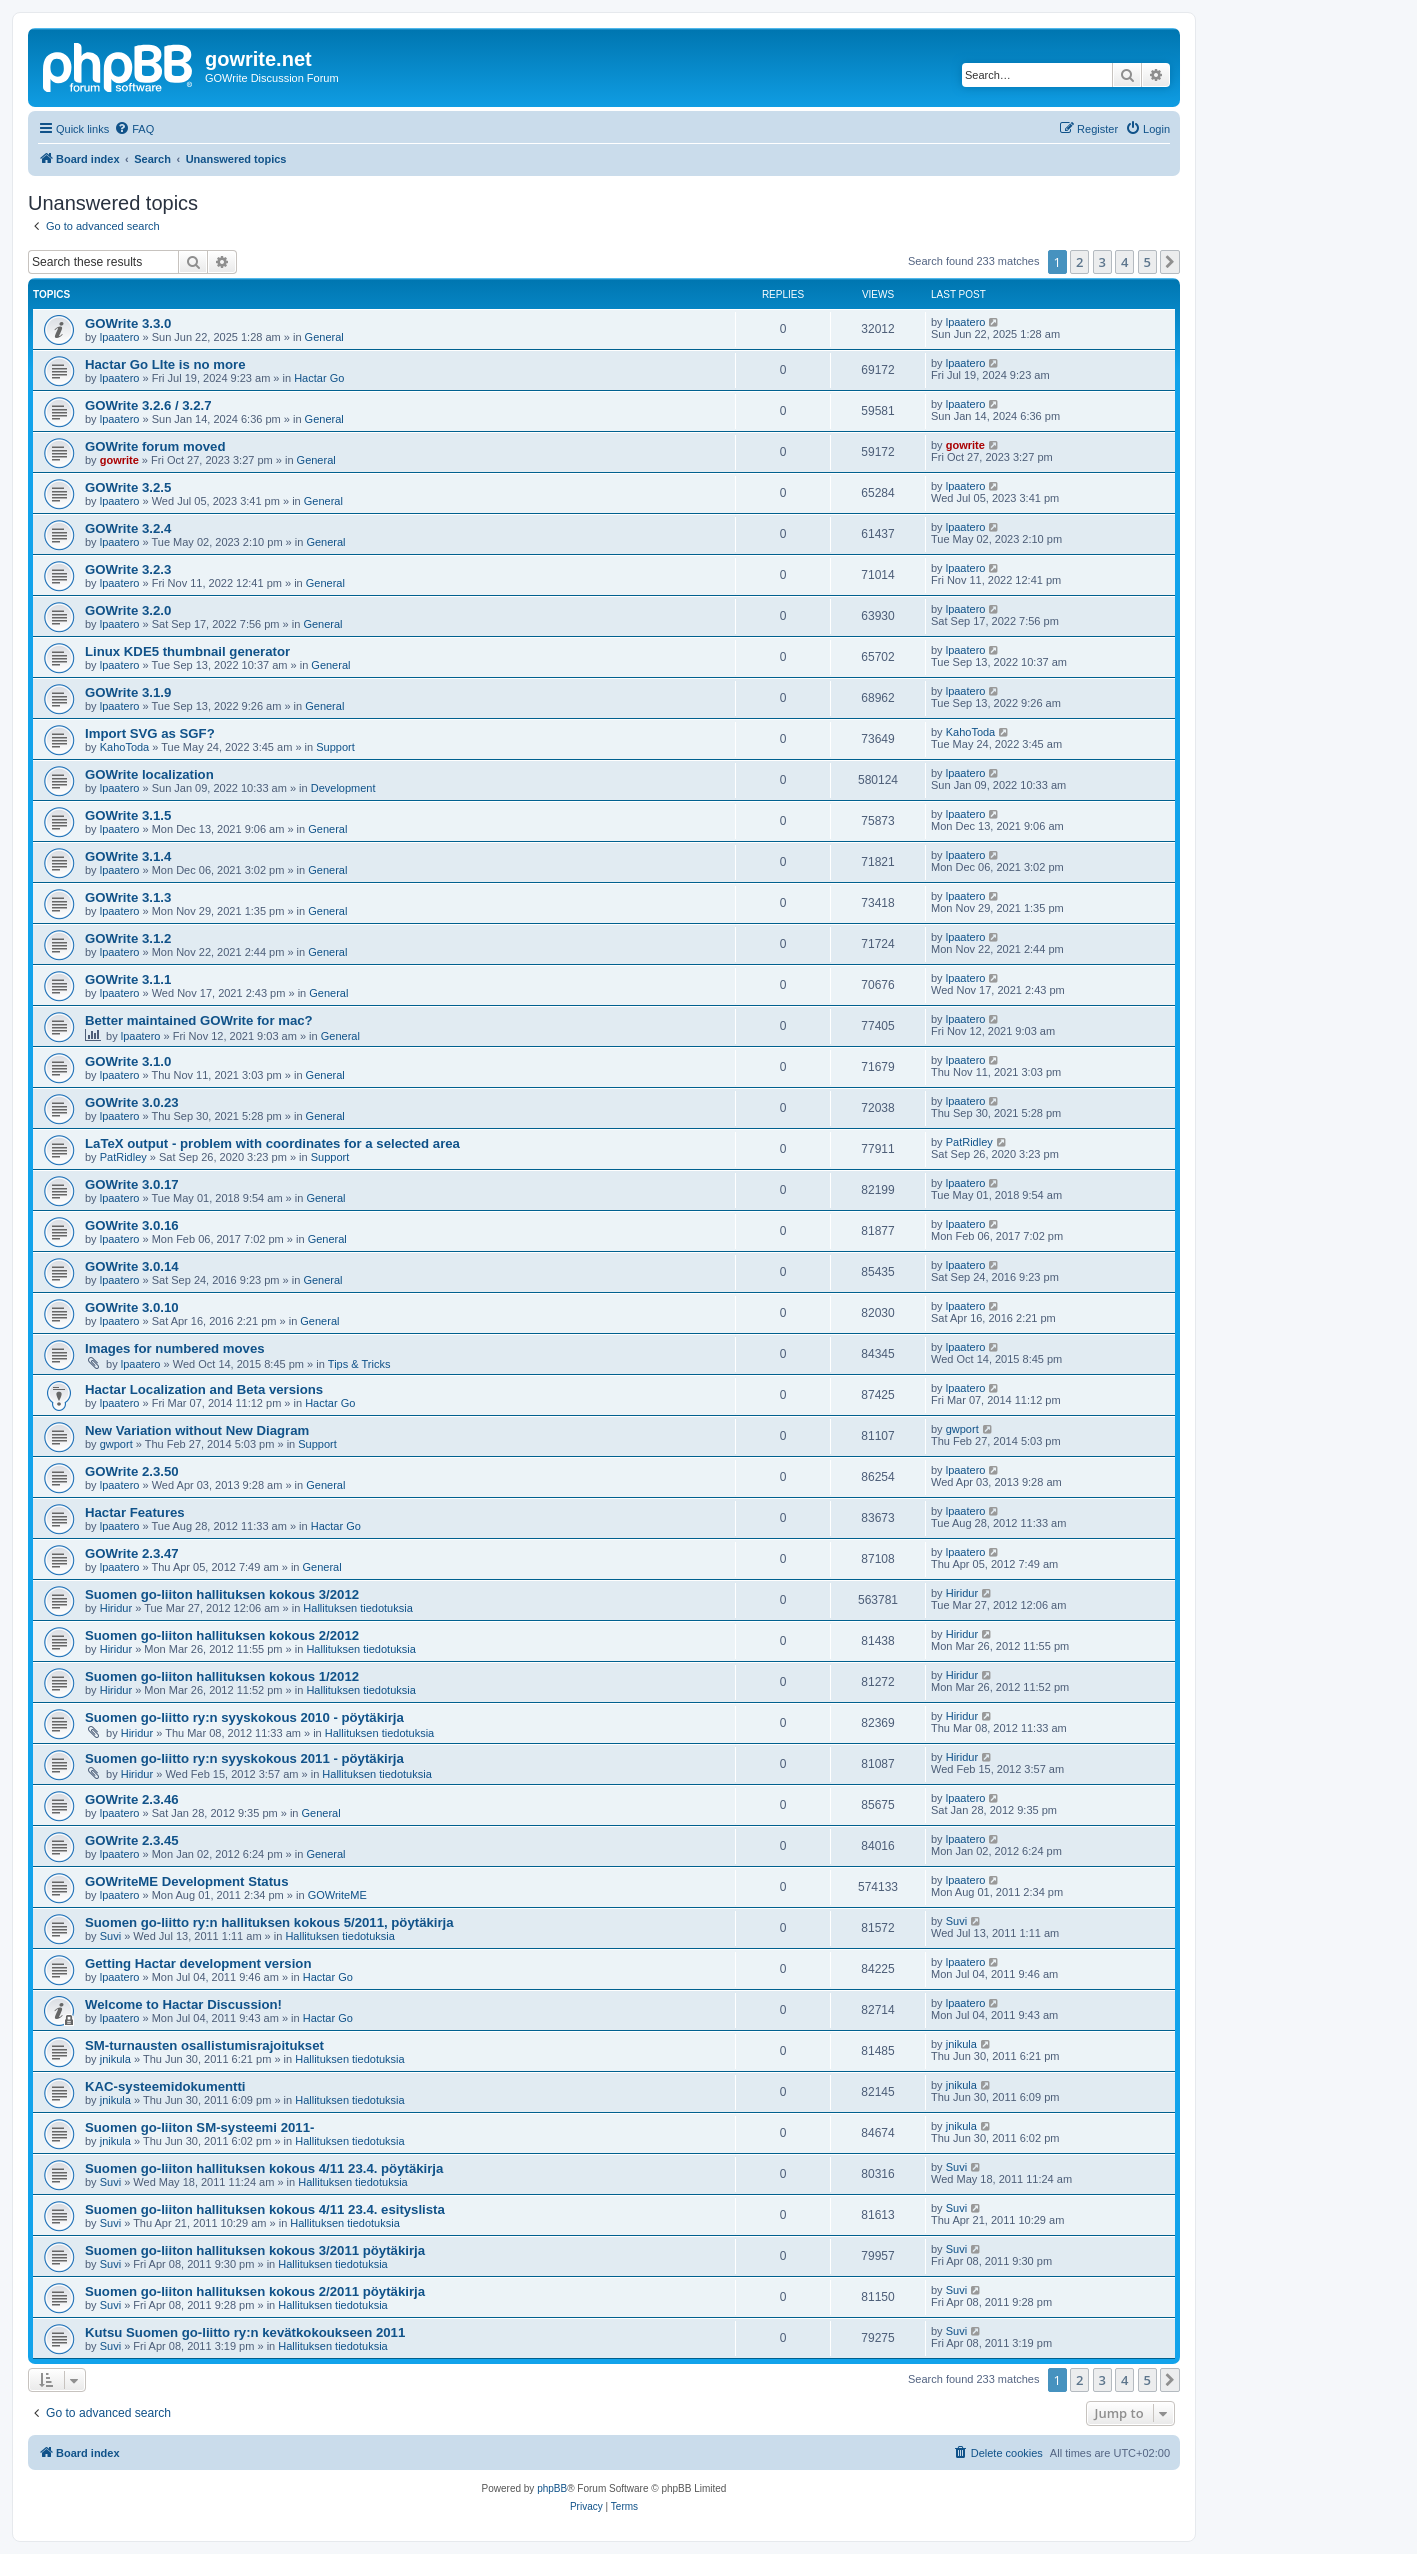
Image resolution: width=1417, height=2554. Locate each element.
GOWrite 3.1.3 (128, 897)
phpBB (552, 2488)
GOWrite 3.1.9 (128, 692)
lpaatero (120, 337)
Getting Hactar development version (198, 1963)
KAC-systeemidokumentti (165, 2086)
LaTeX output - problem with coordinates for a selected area (272, 1143)
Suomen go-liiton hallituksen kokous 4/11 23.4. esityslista (265, 2209)
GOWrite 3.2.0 (128, 610)
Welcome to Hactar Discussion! (183, 2004)
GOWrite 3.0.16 (132, 1225)
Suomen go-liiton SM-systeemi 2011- (199, 2127)
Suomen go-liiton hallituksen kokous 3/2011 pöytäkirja (255, 2250)
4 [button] (1124, 262)
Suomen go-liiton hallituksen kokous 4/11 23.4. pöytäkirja (264, 2168)
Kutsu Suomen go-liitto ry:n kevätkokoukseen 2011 (245, 2332)
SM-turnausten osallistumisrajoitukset (204, 2045)
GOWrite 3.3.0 (128, 323)
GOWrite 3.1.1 (128, 979)
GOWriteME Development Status (186, 1881)
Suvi (110, 1936)
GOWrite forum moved (155, 446)
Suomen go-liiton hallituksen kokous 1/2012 (222, 1676)
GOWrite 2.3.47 (132, 1553)
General (324, 337)
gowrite (119, 460)
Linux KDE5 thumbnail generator (187, 651)
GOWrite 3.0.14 (132, 1266)
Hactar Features (135, 1512)
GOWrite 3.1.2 (128, 938)
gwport (116, 1444)
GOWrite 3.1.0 (128, 1061)
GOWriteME (337, 1895)
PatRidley (123, 1157)
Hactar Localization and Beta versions (204, 1389)
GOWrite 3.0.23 (132, 1102)
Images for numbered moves (175, 1348)
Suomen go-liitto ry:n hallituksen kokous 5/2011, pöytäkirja (269, 1922)
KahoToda (125, 747)
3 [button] (1102, 262)
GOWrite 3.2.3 (128, 569)
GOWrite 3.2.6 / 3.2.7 (148, 405)
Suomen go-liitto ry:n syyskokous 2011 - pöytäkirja (244, 1758)
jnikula (115, 2059)
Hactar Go (319, 378)
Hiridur (116, 1608)
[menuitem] (134, 129)
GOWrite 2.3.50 (132, 1471)
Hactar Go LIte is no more (165, 364)
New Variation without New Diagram (197, 1430)
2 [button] (1079, 262)
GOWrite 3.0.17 (132, 1184)
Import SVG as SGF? (150, 733)
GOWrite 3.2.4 (128, 528)
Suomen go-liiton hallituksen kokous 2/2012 (222, 1635)
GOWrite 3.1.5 (128, 815)
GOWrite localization (149, 774)
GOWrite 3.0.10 (132, 1307)
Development (343, 788)
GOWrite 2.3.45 (132, 1840)
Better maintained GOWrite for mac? (199, 1020)
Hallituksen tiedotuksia (357, 1608)
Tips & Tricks (359, 1364)
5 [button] (1147, 262)
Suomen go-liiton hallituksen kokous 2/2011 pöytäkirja (255, 2291)
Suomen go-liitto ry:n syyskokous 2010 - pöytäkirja (244, 1717)
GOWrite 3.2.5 (128, 487)
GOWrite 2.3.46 (132, 1799)
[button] (1170, 262)
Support (335, 747)
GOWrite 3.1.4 (128, 856)
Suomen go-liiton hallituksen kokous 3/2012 (222, 1594)
